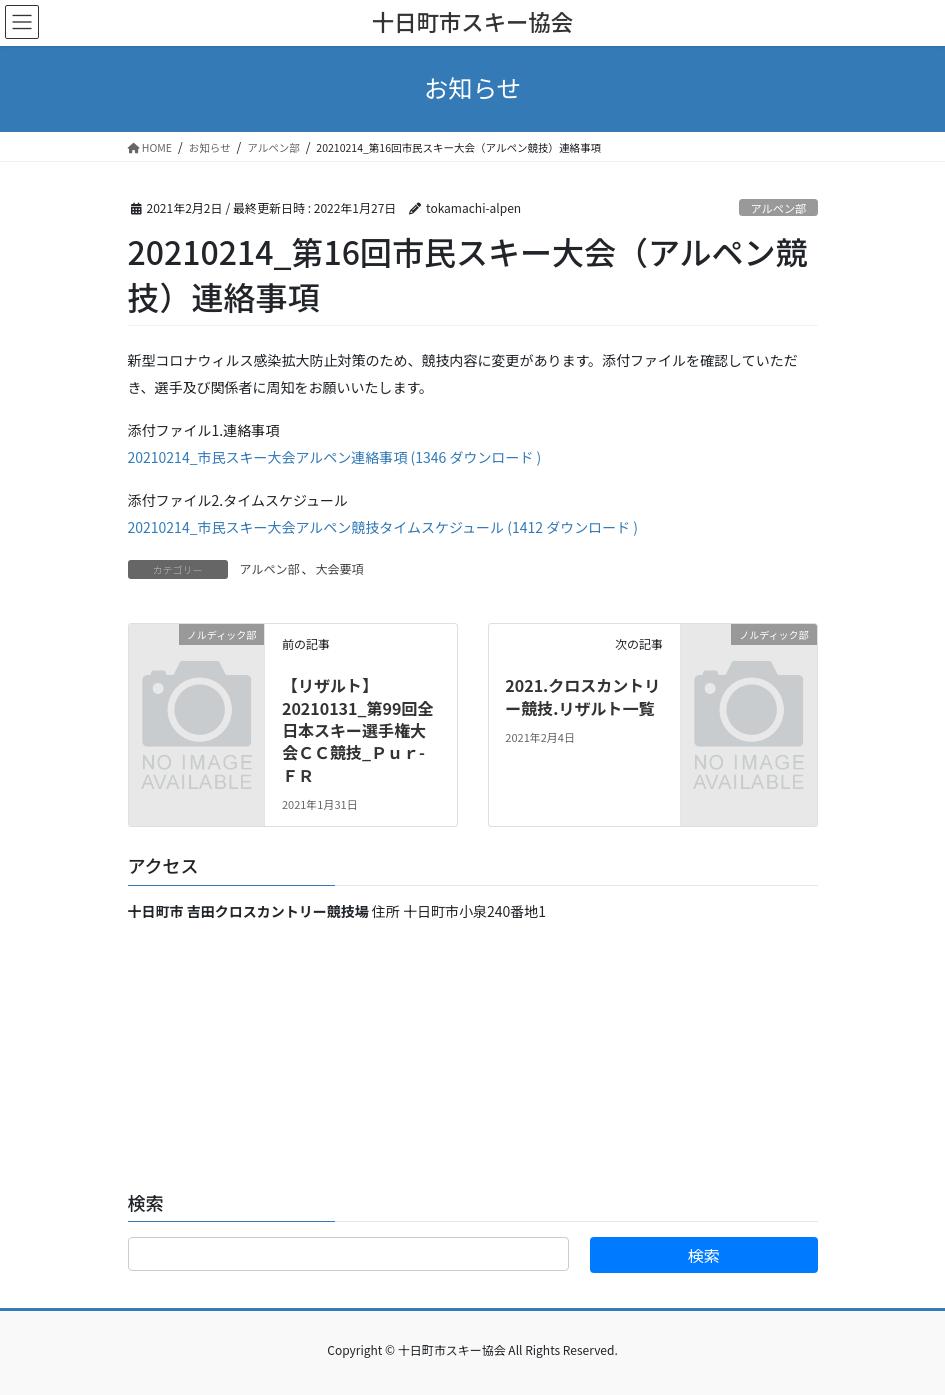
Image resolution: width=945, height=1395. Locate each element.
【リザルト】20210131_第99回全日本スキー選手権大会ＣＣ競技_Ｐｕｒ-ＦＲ (357, 730)
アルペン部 (778, 208)
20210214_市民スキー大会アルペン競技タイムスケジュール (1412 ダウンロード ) (383, 527)
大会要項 (339, 568)
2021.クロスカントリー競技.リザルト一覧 (582, 696)
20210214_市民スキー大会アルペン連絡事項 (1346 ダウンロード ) (335, 457)
